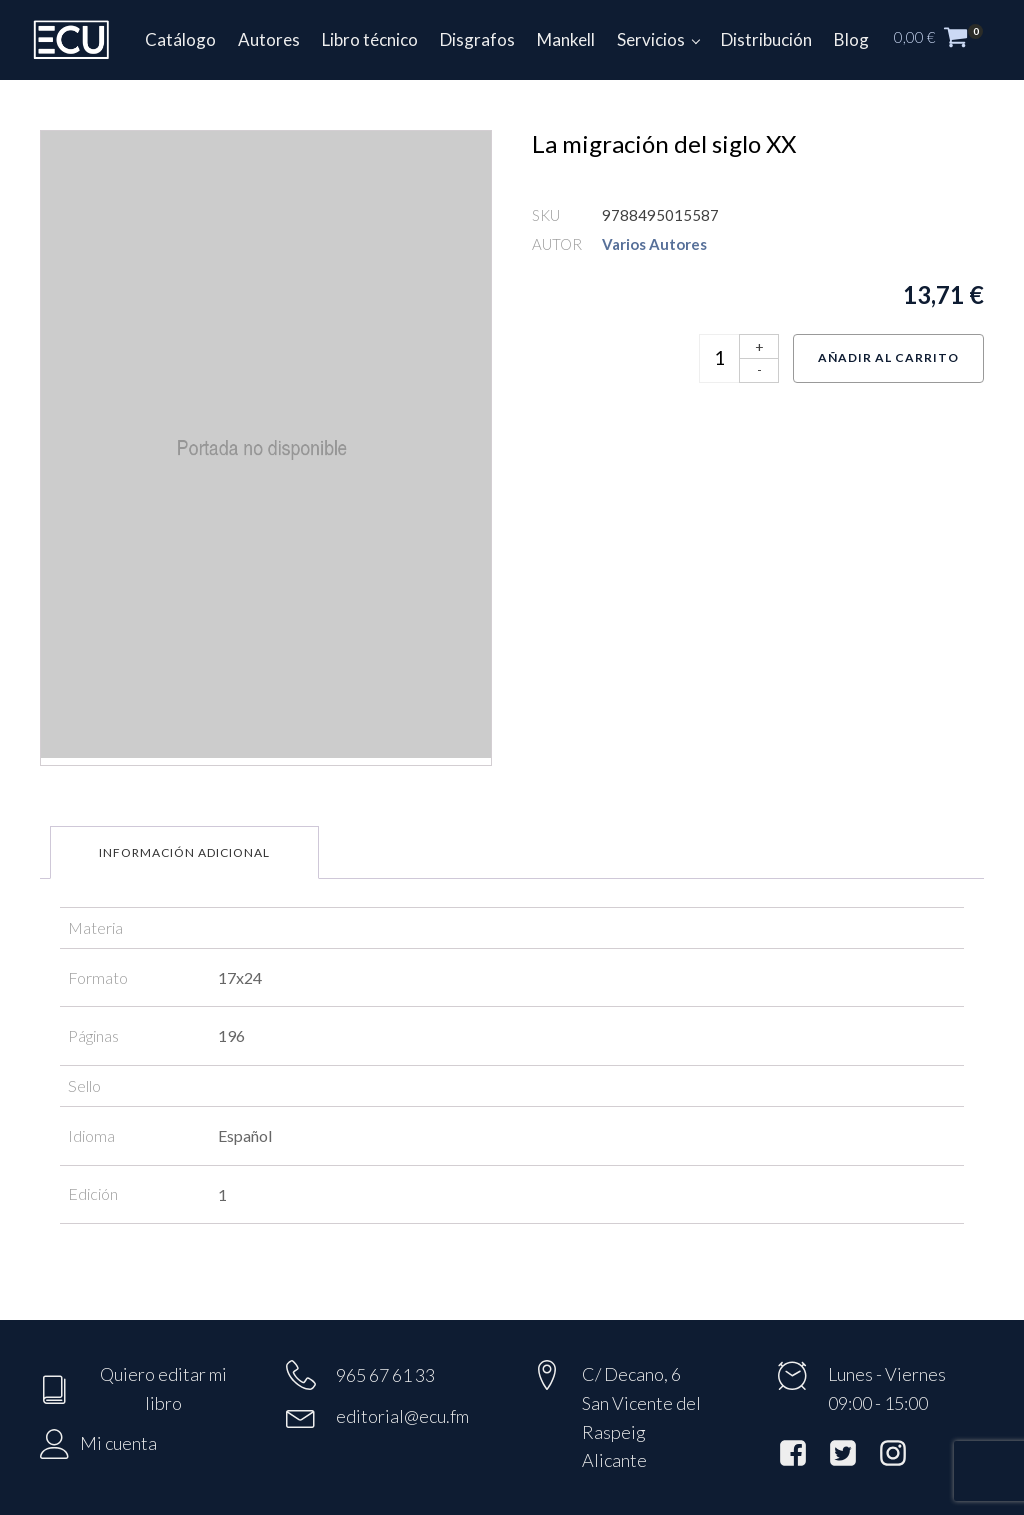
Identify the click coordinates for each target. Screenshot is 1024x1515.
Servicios (651, 39)
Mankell (566, 39)
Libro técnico (370, 39)
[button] (949, 40)
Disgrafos (477, 39)
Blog (851, 39)
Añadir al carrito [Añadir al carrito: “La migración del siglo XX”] (888, 357)
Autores (269, 39)
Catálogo (180, 39)
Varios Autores (654, 244)
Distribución (766, 39)
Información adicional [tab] (184, 852)
